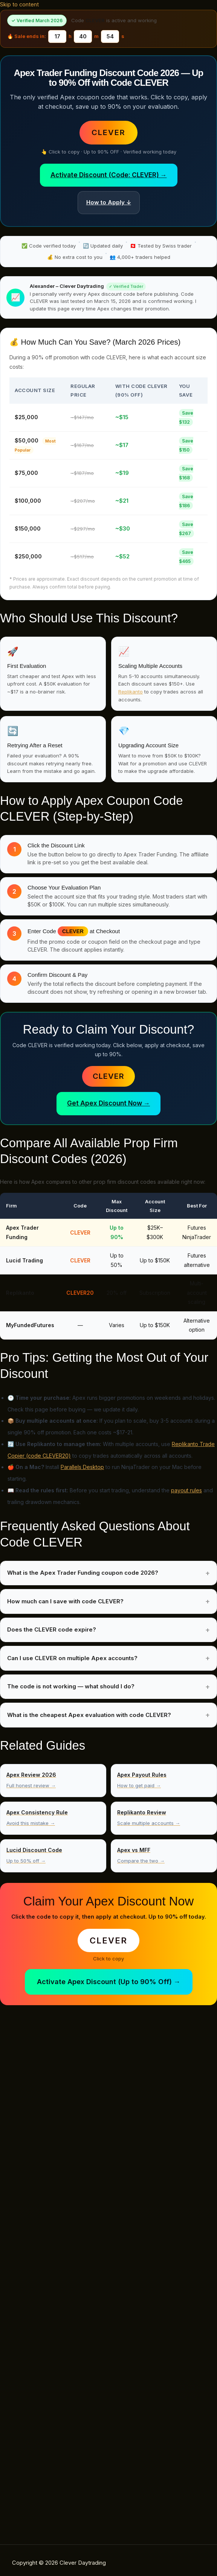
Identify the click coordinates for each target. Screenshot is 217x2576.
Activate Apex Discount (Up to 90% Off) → (108, 1982)
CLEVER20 (80, 1293)
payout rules (186, 1490)
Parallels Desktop (82, 1467)
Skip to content (19, 4)
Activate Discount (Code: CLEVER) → (108, 175)
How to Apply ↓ (108, 202)
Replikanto (130, 692)
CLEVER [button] (108, 132)
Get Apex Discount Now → (108, 1103)
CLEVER (108, 1076)
